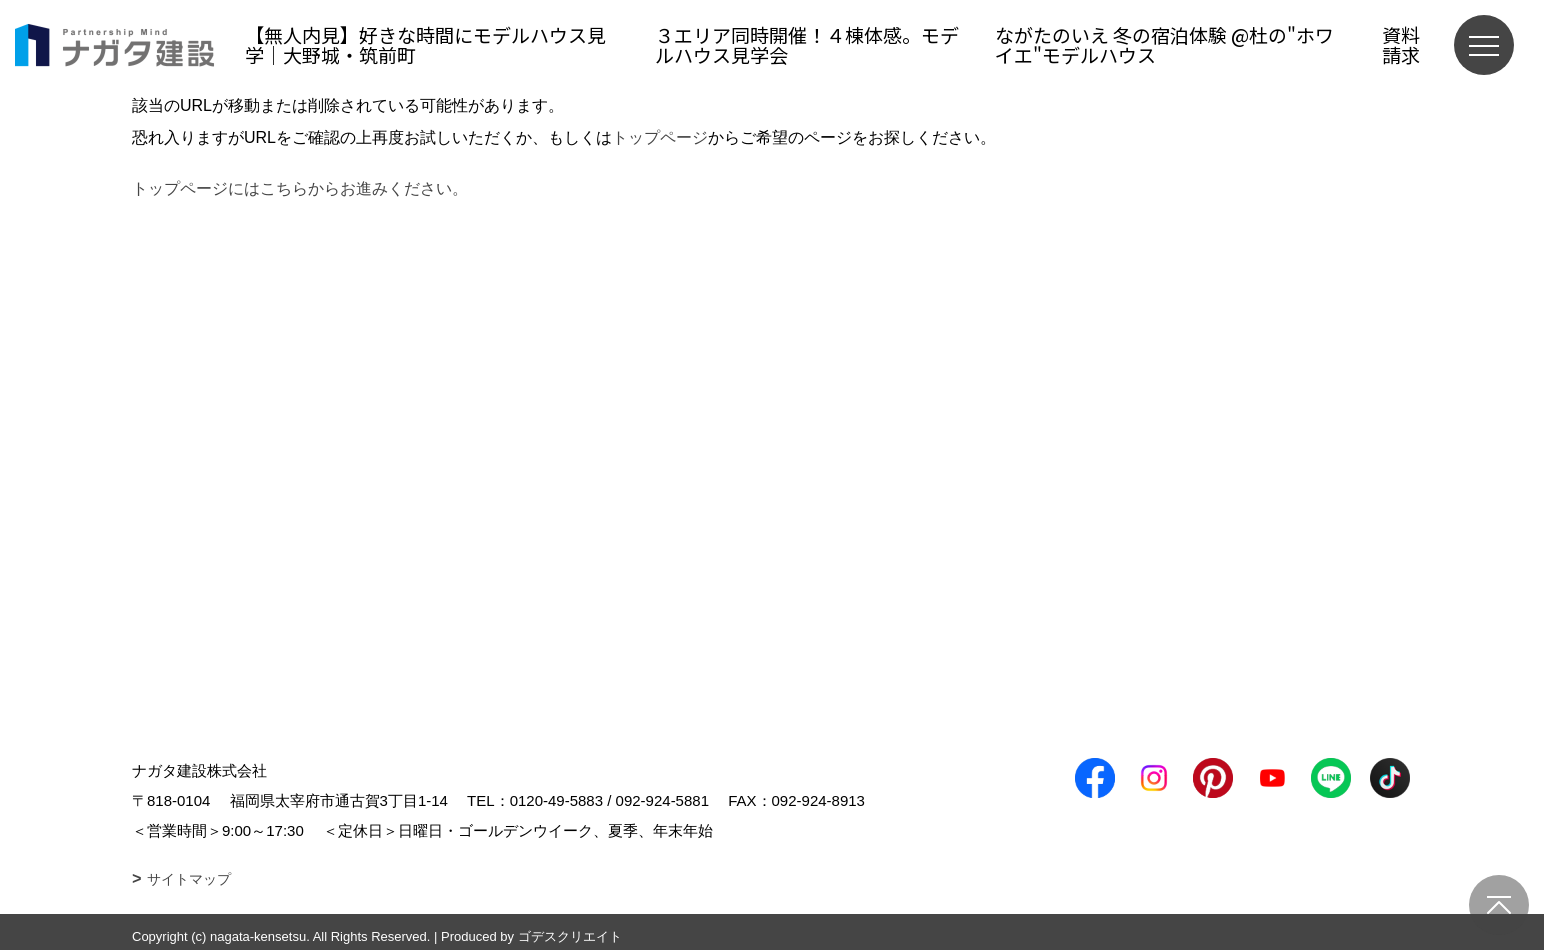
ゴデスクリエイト (570, 936)
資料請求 (1401, 44)
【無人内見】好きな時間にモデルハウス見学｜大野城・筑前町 (425, 44)
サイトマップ (189, 879)
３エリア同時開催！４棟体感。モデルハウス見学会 (807, 44)
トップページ (660, 137)
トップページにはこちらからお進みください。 (300, 188)
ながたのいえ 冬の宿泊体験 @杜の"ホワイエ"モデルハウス (1164, 44)
